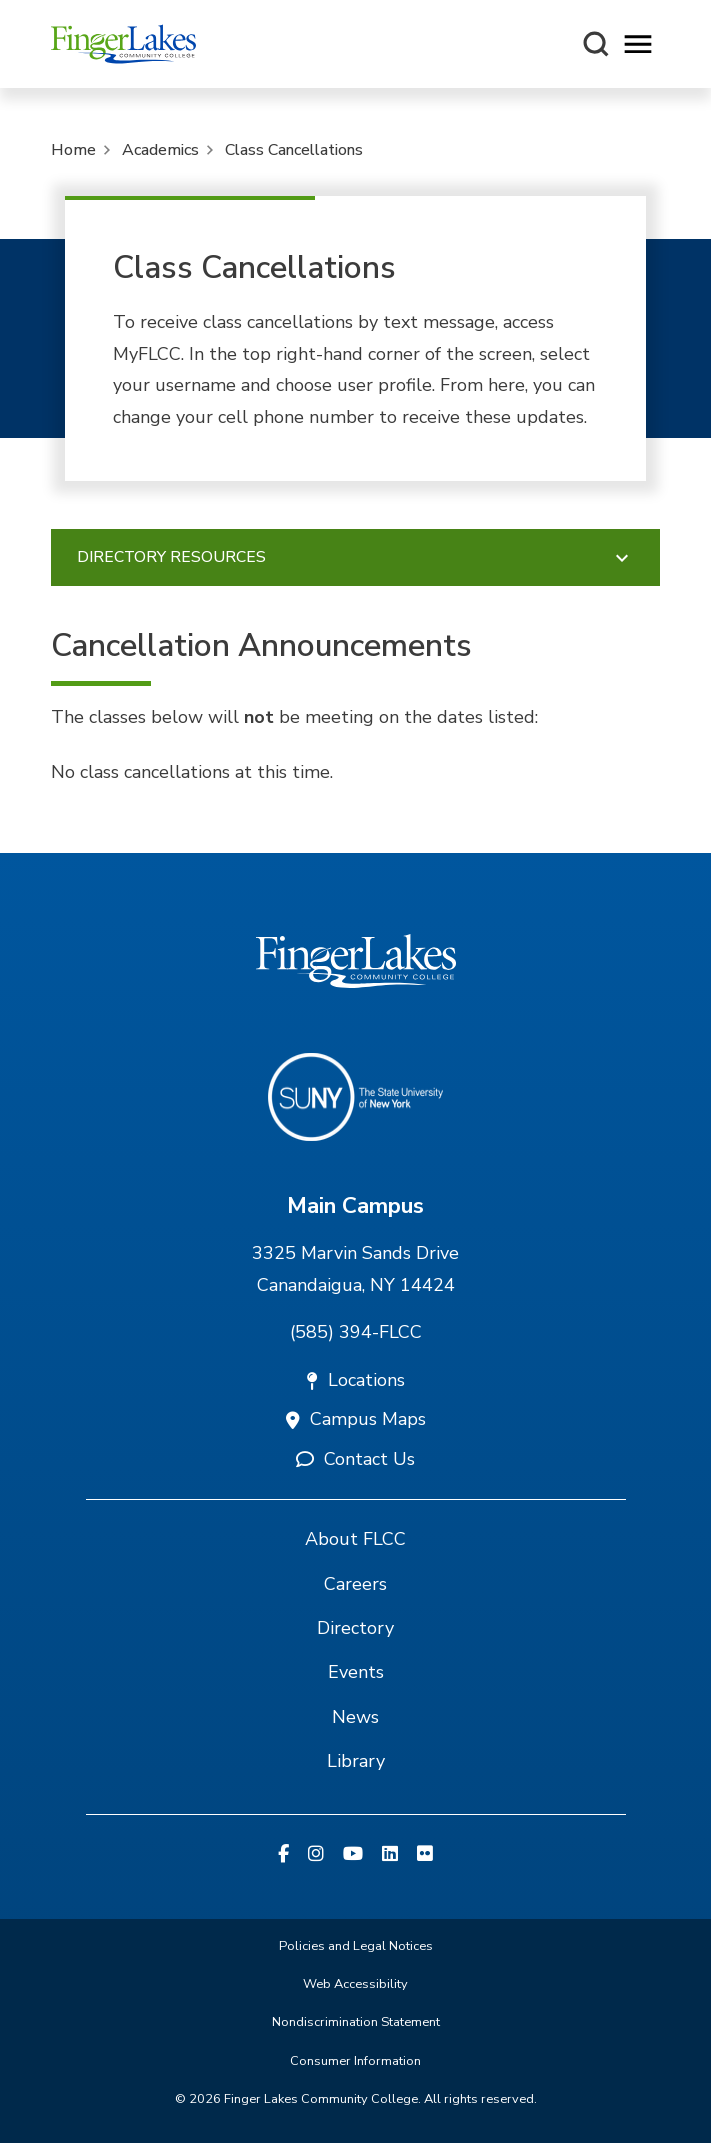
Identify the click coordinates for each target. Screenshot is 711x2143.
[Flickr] (425, 1855)
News (355, 1717)
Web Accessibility (355, 1984)
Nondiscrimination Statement (356, 2022)
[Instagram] (316, 1855)
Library (356, 1761)
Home (73, 150)
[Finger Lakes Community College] (123, 44)
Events (356, 1672)
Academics (160, 150)
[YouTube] (353, 1855)
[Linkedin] (390, 1855)
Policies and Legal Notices (356, 1946)
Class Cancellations (294, 150)
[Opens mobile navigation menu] (638, 44)
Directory (355, 1628)
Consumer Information (355, 2061)
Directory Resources (356, 558)
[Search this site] (596, 44)
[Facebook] (283, 1855)
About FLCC (355, 1539)
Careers (355, 1584)
